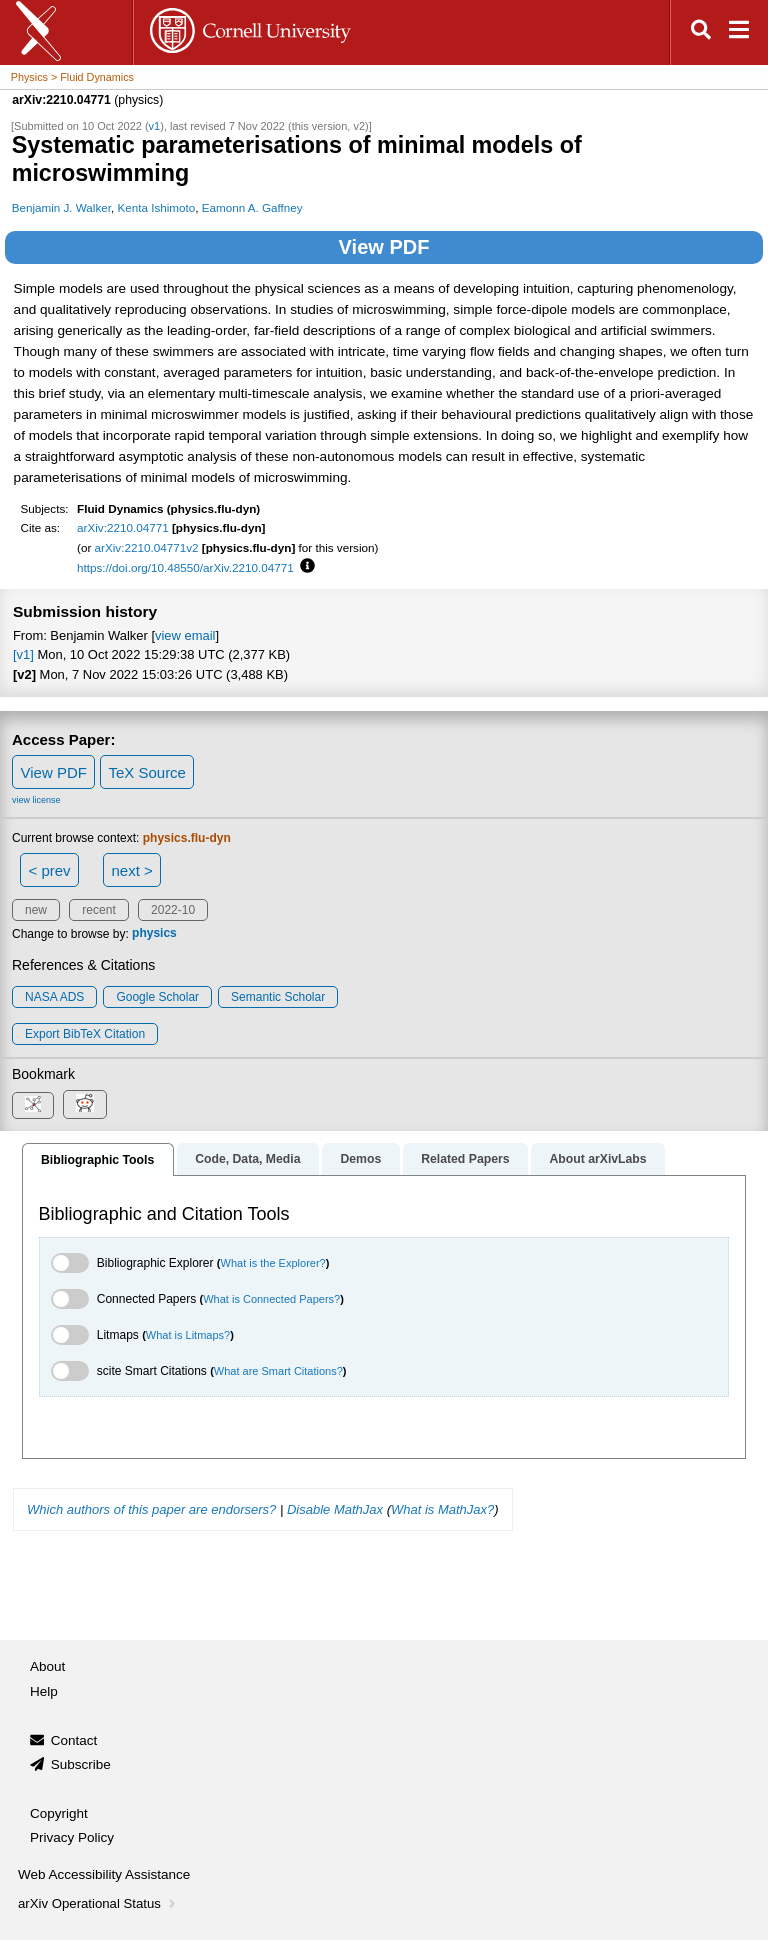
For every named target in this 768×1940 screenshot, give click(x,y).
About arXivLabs (597, 1159)
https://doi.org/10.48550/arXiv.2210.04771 (185, 567)
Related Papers (465, 1159)
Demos (360, 1159)
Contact (74, 1740)
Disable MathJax (335, 1509)
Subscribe (81, 1764)
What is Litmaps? (188, 1335)
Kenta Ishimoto (156, 207)
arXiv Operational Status (98, 1903)
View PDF (384, 247)
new (36, 910)
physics (154, 934)
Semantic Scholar (278, 997)
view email (185, 635)
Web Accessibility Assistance (104, 1874)
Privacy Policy (72, 1837)
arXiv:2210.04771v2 (147, 547)
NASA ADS (54, 997)
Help (44, 1691)
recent (98, 910)
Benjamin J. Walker (61, 207)
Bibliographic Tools (97, 1160)
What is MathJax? (442, 1509)
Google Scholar (157, 997)
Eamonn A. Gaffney (252, 207)
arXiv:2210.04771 (123, 527)
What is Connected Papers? (271, 1299)
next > (131, 870)
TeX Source (147, 772)
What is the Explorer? (273, 1263)
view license (36, 800)
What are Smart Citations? (278, 1371)
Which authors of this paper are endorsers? (151, 1509)
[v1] (23, 654)
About (47, 1666)
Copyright (59, 1813)
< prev (50, 870)
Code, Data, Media (247, 1159)
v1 (155, 126)
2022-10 (173, 910)
